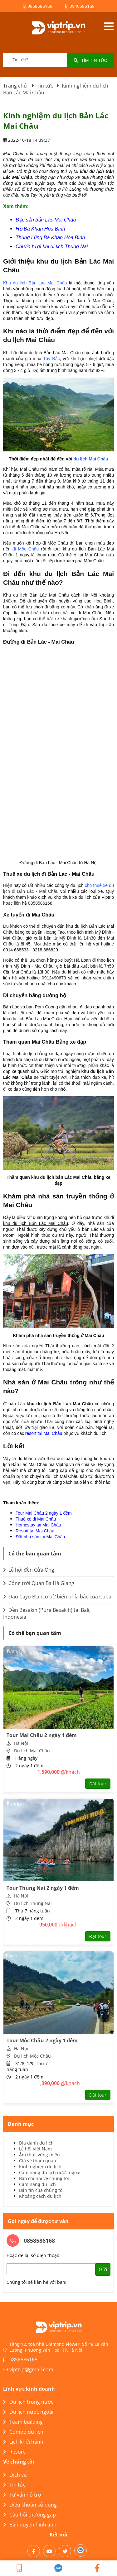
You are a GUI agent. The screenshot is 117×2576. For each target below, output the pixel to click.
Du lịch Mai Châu (32, 1751)
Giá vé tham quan (37, 2161)
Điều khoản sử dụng (30, 2504)
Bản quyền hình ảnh (29, 2524)
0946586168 (80, 6)
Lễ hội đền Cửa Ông (28, 1569)
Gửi (103, 2269)
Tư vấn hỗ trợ (22, 2494)
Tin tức (14, 2484)
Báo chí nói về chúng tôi (44, 2178)
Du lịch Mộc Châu (32, 2056)
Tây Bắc (51, 358)
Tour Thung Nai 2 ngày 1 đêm (43, 1887)
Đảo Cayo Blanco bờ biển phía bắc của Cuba (57, 1596)
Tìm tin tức (90, 60)
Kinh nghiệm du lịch (40, 2166)
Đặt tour (97, 1784)
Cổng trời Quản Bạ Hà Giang (38, 1583)
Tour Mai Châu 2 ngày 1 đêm (44, 1513)
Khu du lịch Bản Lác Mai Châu (35, 282)
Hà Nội (21, 1743)
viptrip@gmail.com (31, 2369)
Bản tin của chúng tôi (41, 2190)
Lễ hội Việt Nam (35, 2149)
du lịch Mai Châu (90, 458)
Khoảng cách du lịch (40, 2196)
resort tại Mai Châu (43, 1433)
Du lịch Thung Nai (33, 1903)
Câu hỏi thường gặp (29, 2514)
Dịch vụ (15, 2474)
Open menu (108, 26)
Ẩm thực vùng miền (39, 2155)
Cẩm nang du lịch (37, 2184)
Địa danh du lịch (36, 2143)
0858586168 (37, 6)
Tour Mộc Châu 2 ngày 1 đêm (42, 2040)
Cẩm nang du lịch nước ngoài (49, 2172)
